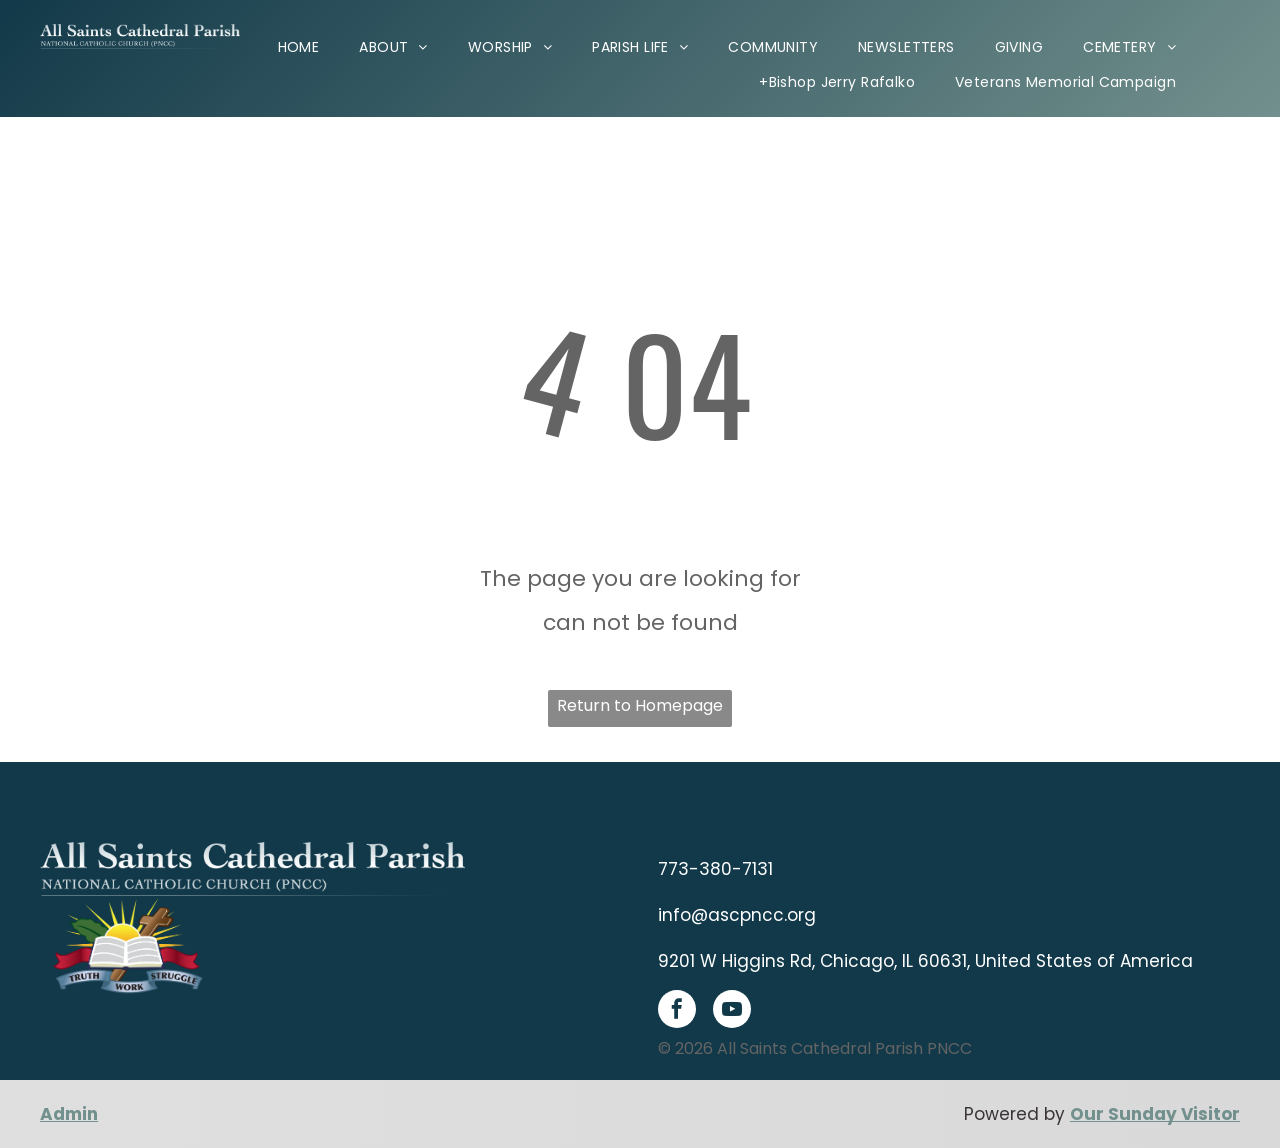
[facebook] (677, 1011)
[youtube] (732, 1011)
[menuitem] (299, 46)
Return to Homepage (640, 705)
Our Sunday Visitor (1155, 1114)
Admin (69, 1114)
